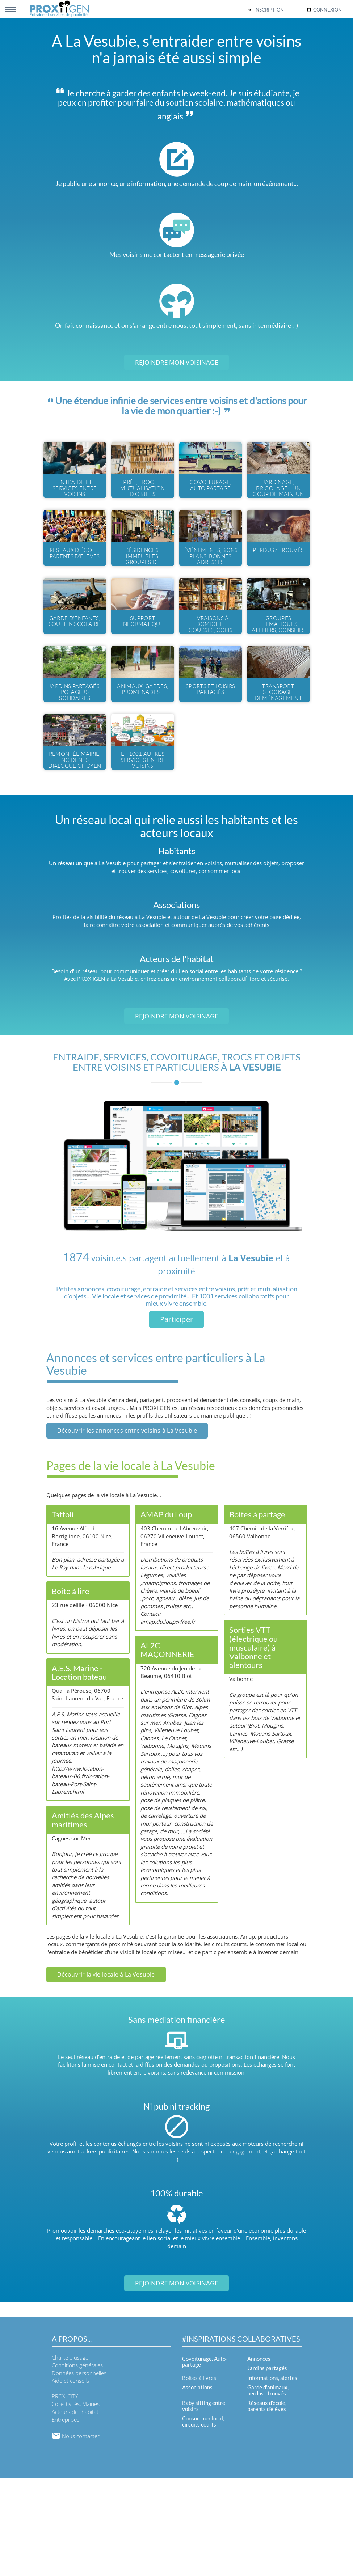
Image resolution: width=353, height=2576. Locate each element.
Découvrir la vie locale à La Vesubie (106, 2072)
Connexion (324, 10)
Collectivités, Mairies (76, 2501)
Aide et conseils (70, 2478)
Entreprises (65, 2517)
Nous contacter (76, 2534)
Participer (176, 1417)
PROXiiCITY (65, 2494)
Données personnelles (79, 2471)
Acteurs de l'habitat (75, 2509)
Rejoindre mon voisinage (176, 362)
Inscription (265, 10)
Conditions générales (77, 2463)
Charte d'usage (70, 2455)
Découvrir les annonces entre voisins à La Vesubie (127, 1529)
